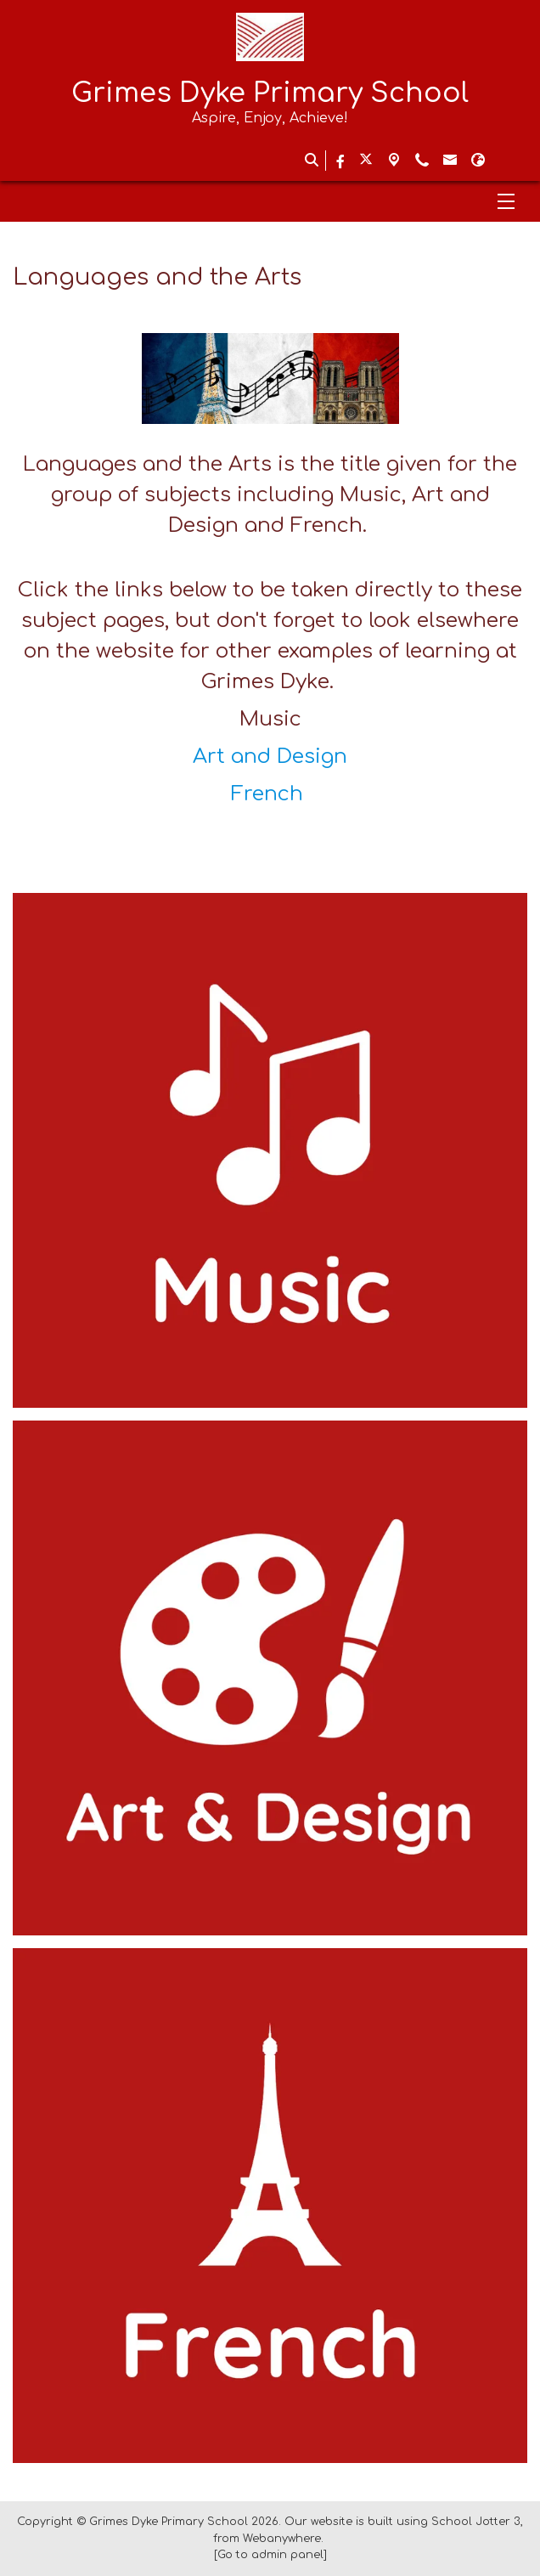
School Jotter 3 (475, 2522)
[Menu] (270, 201)
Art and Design (270, 756)
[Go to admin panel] (270, 2555)
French (270, 793)
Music (270, 719)
